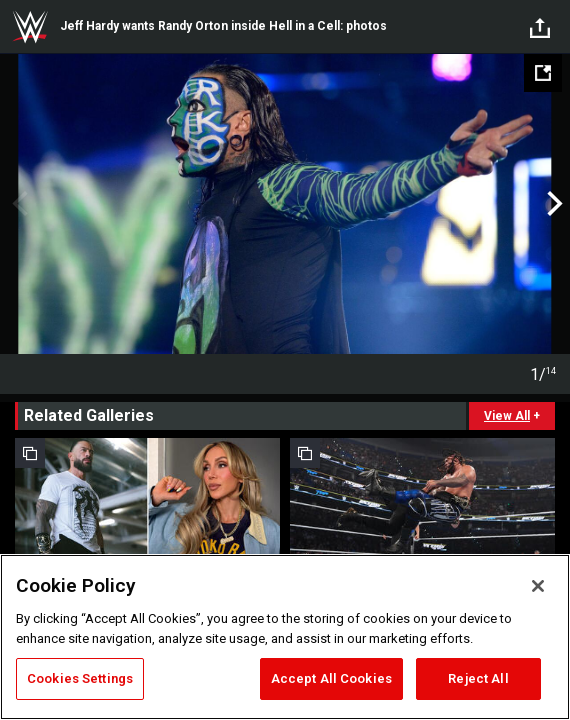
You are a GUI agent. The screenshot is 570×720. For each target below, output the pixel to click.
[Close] (538, 586)
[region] (285, 637)
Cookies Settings (80, 678)
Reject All (478, 678)
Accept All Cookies (331, 678)
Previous (17, 204)
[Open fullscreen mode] (543, 73)
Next (552, 204)
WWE (30, 27)
